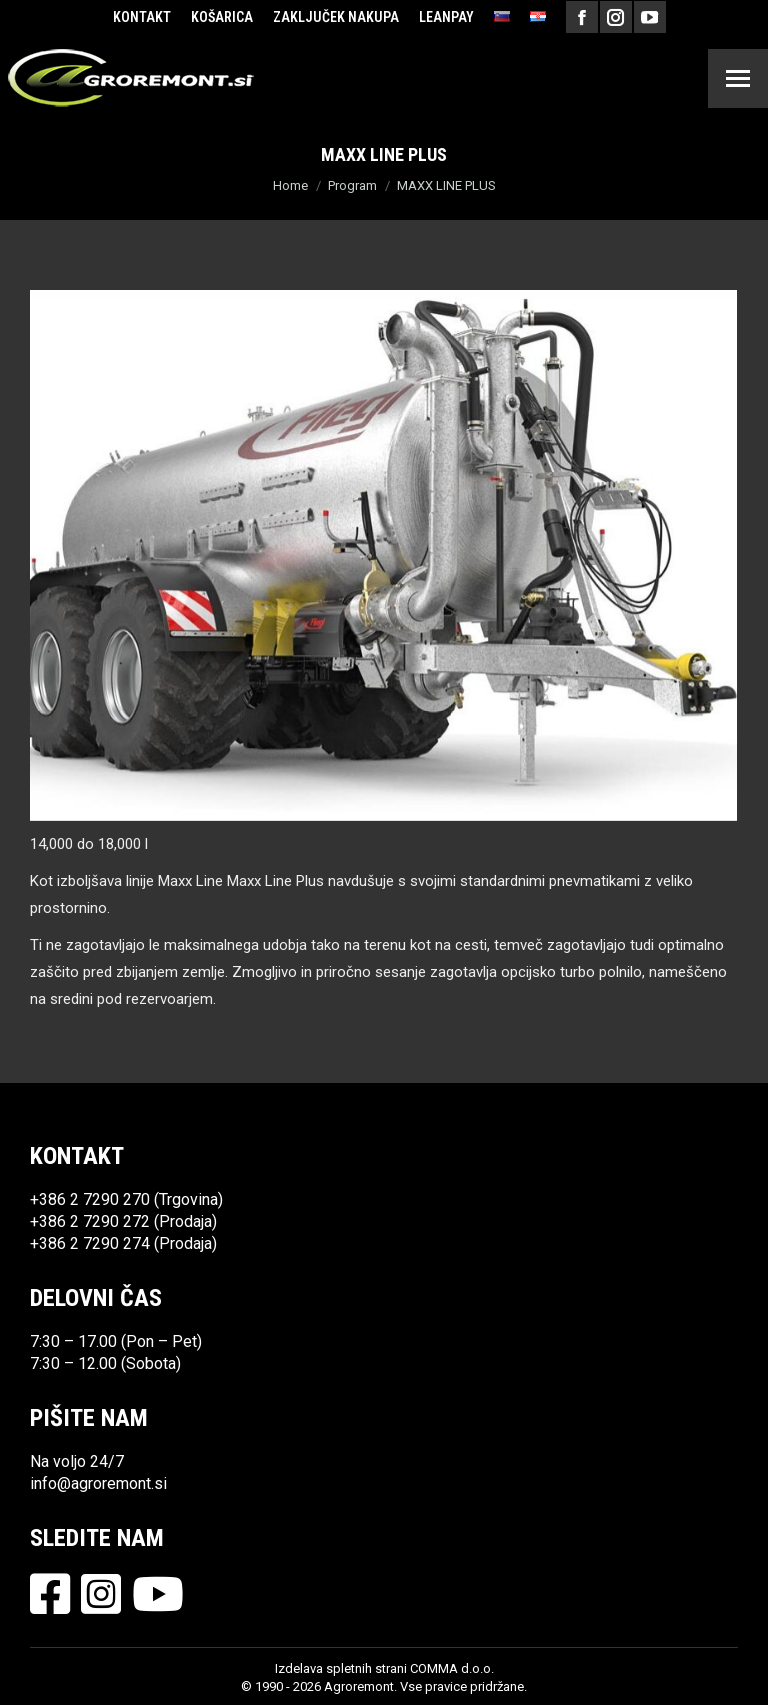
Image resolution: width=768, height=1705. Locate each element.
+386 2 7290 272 (90, 1221)
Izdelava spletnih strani (341, 1668)
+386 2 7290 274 (90, 1243)
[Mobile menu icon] (738, 78)
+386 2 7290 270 (90, 1199)
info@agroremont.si (98, 1483)
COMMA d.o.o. (452, 1668)
